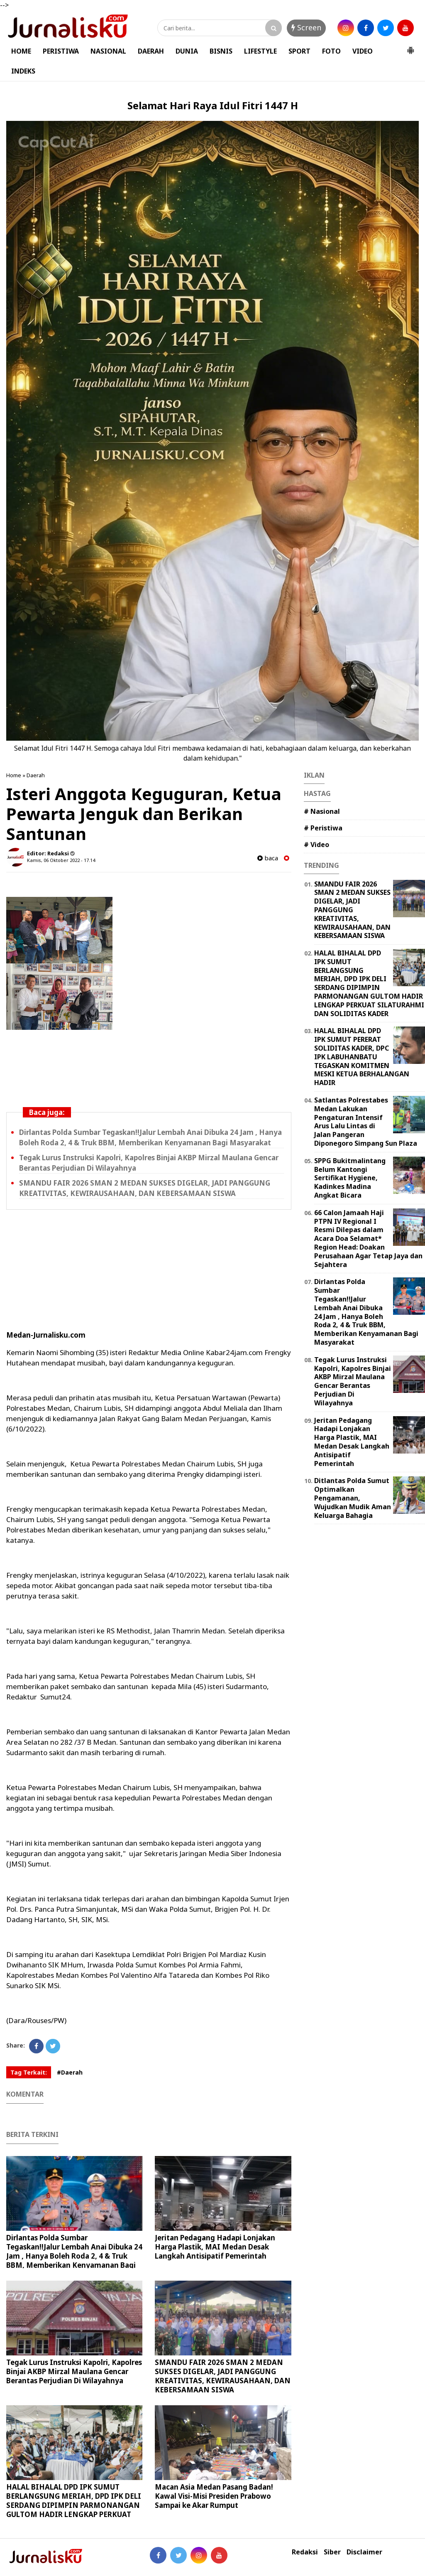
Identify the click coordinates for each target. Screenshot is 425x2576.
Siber (332, 2552)
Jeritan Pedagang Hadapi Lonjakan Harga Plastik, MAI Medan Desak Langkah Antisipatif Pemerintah (215, 2247)
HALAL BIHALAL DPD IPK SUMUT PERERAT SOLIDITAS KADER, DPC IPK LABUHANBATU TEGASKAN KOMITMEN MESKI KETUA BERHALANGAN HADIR (361, 1056)
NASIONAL (108, 51)
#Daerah (70, 2072)
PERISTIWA (61, 51)
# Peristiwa (323, 827)
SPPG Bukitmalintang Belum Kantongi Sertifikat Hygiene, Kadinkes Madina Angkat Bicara (350, 1178)
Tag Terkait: (28, 2072)
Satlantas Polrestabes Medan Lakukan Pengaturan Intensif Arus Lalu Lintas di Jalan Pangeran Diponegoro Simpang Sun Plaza (365, 1121)
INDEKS (23, 71)
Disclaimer (364, 2552)
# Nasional (322, 811)
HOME (21, 51)
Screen (306, 27)
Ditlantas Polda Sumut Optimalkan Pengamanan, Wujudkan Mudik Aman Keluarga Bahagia (352, 1498)
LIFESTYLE (260, 51)
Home (13, 775)
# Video (316, 844)
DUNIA (187, 51)
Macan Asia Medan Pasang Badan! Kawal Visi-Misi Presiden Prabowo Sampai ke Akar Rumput (214, 2496)
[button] (410, 47)
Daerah (36, 775)
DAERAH (151, 51)
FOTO (331, 51)
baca (267, 858)
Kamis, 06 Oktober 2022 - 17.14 (61, 860)
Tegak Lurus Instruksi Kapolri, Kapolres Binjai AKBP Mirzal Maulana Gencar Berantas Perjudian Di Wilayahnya (74, 2371)
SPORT (299, 51)
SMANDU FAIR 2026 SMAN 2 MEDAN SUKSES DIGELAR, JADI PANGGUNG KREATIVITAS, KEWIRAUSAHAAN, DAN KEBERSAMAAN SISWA (144, 1188)
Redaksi (305, 2552)
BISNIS (221, 51)
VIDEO (362, 51)
